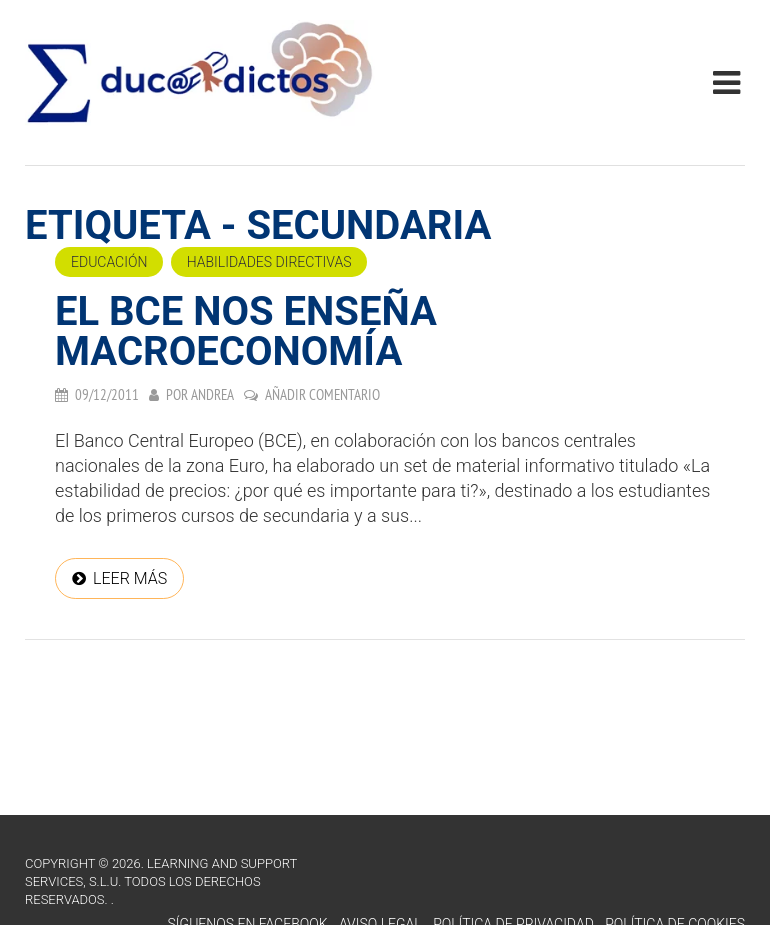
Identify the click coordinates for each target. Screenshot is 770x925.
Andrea (212, 394)
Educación (109, 262)
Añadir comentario (322, 394)
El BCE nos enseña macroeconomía (246, 331)
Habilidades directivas (269, 262)
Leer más (130, 578)
